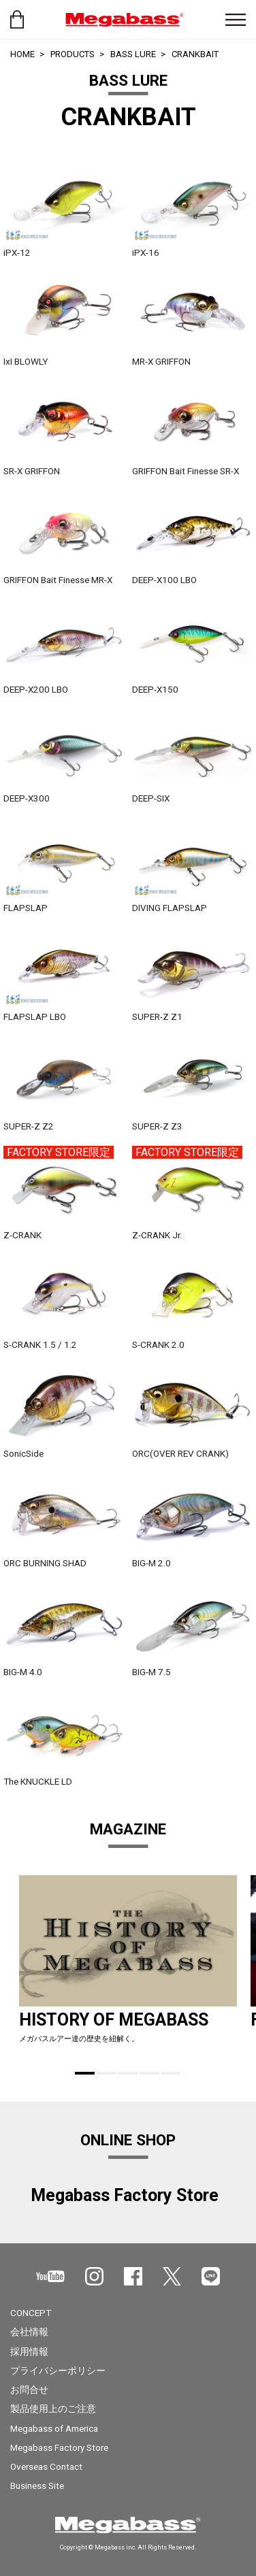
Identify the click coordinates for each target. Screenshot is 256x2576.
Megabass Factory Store (59, 2447)
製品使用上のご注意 (53, 2408)
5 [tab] (170, 2073)
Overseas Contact (46, 2466)
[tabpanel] (128, 1965)
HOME (22, 54)
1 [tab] (85, 2073)
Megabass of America (54, 2428)
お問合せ (29, 2389)
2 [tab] (106, 2073)
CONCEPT (30, 2312)
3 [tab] (128, 2073)
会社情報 (29, 2331)
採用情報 (29, 2351)
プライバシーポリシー (58, 2370)
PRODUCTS (72, 54)
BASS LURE (133, 54)
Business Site (37, 2485)
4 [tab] (149, 2073)
